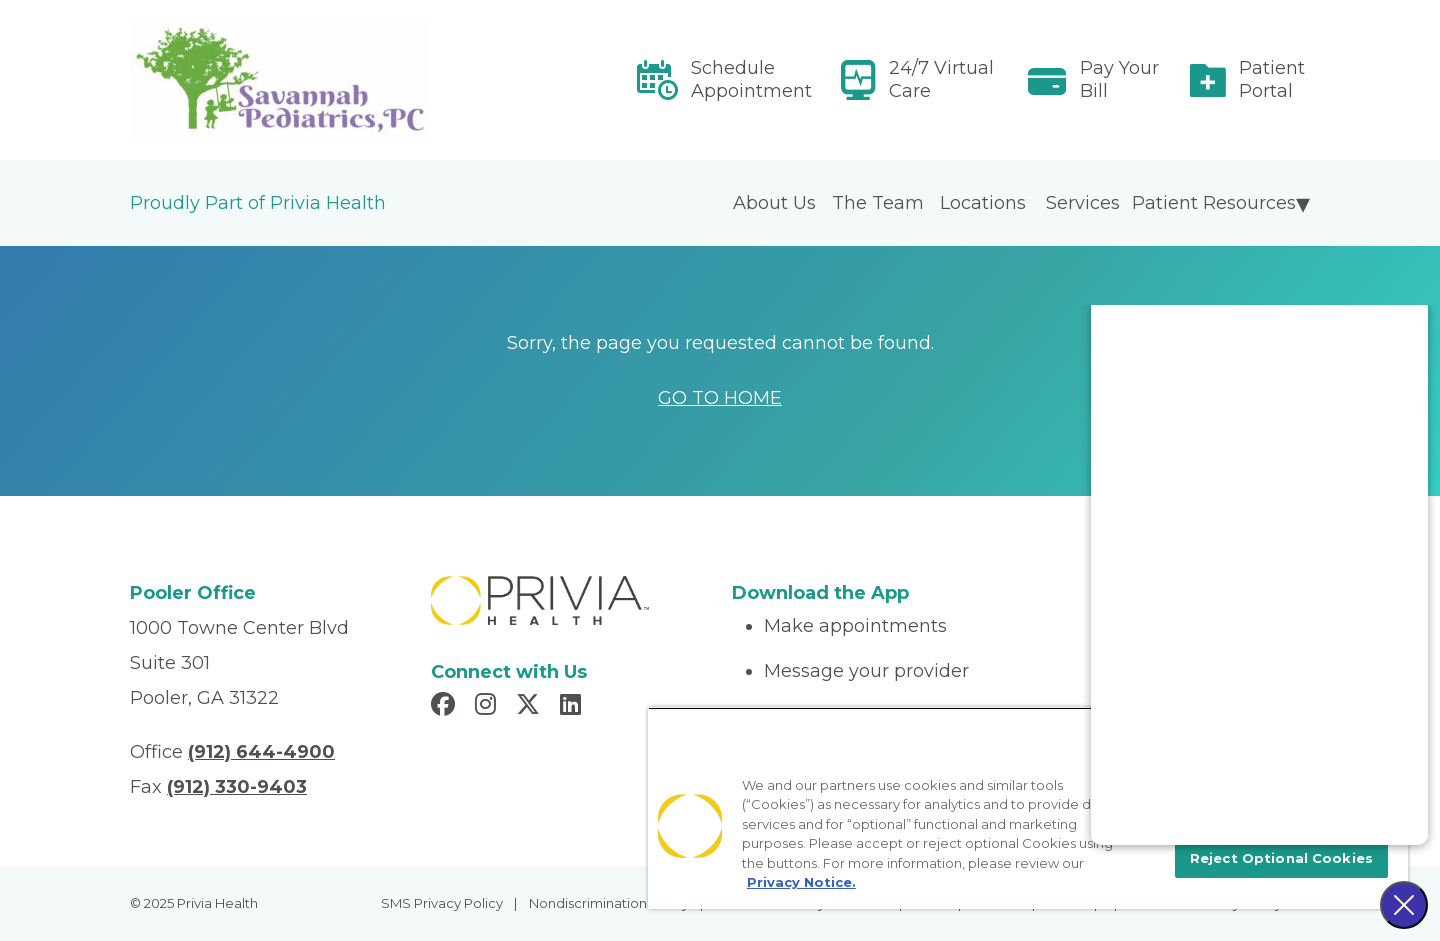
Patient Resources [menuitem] (1214, 203)
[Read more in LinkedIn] (573, 707)
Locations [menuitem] (983, 203)
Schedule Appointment (751, 79)
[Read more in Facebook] (446, 707)
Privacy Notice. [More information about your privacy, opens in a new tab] (801, 882)
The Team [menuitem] (878, 203)
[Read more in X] (531, 707)
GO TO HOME (720, 398)
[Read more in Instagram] (488, 707)
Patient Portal (1272, 79)
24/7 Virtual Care (941, 79)
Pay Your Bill (1119, 79)
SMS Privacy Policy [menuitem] (442, 903)
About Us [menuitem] (774, 203)
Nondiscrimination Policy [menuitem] (609, 903)
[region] (1028, 808)
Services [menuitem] (1083, 203)
